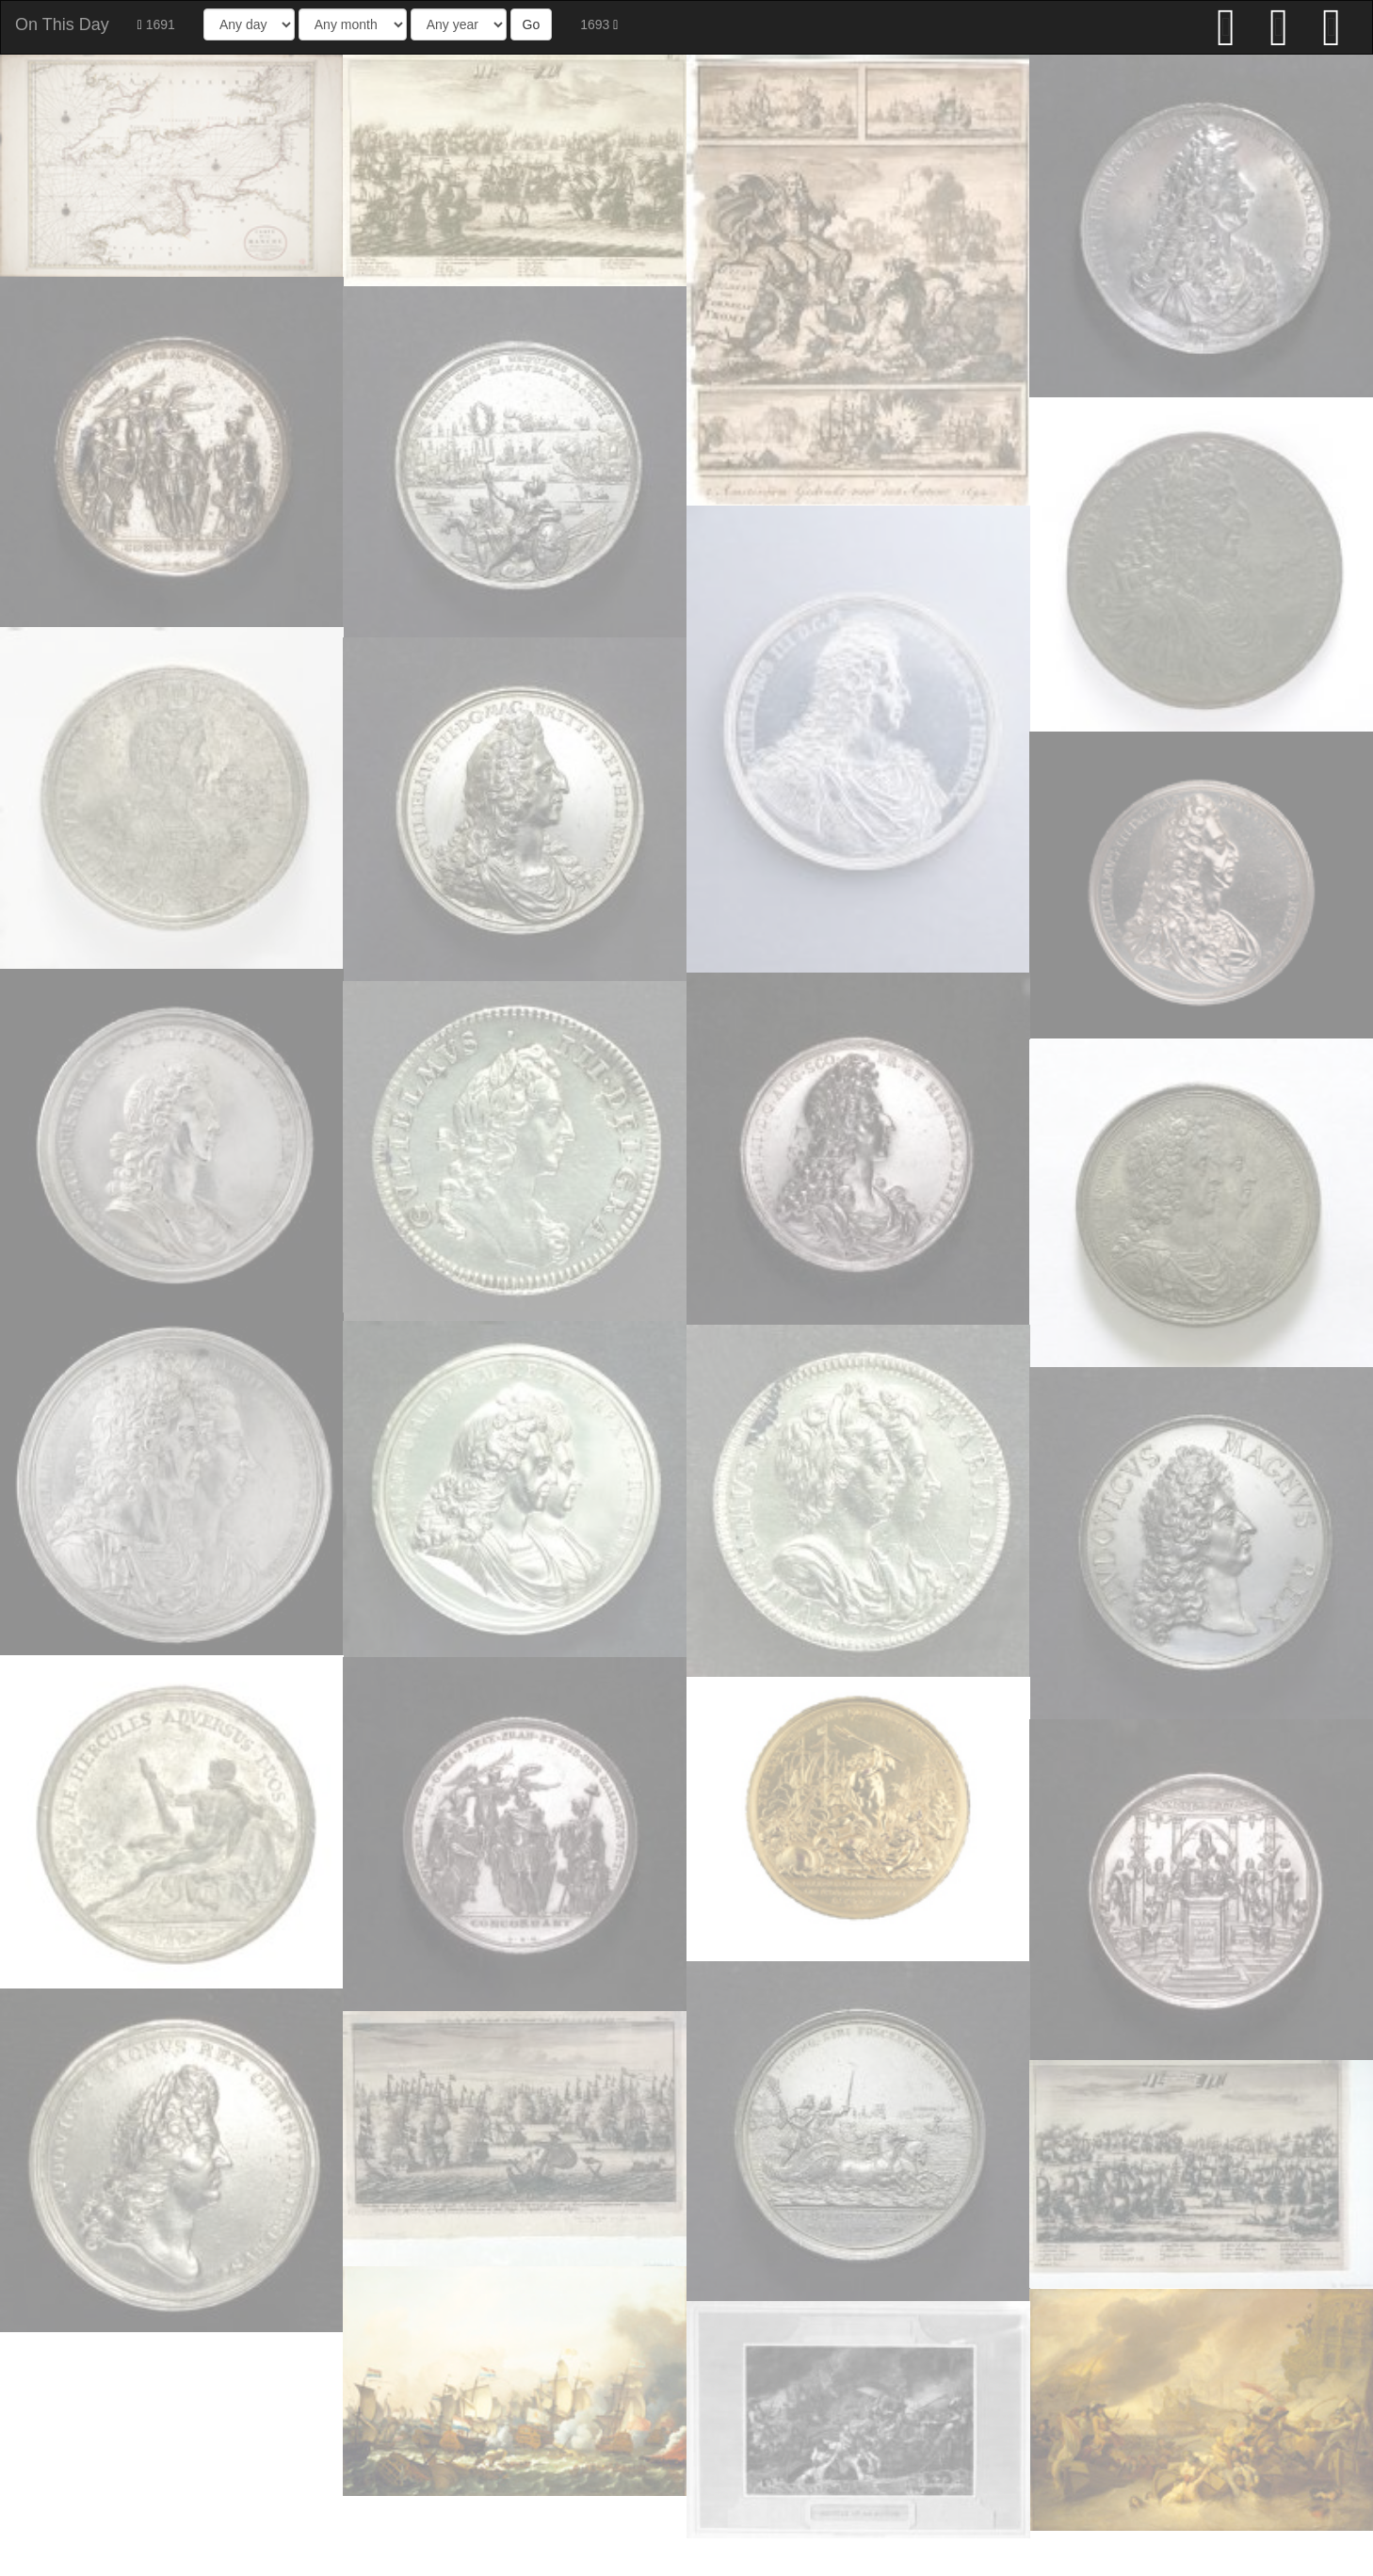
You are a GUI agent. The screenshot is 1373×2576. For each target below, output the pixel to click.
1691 (156, 24)
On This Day (62, 24)
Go (532, 24)
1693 (599, 24)
